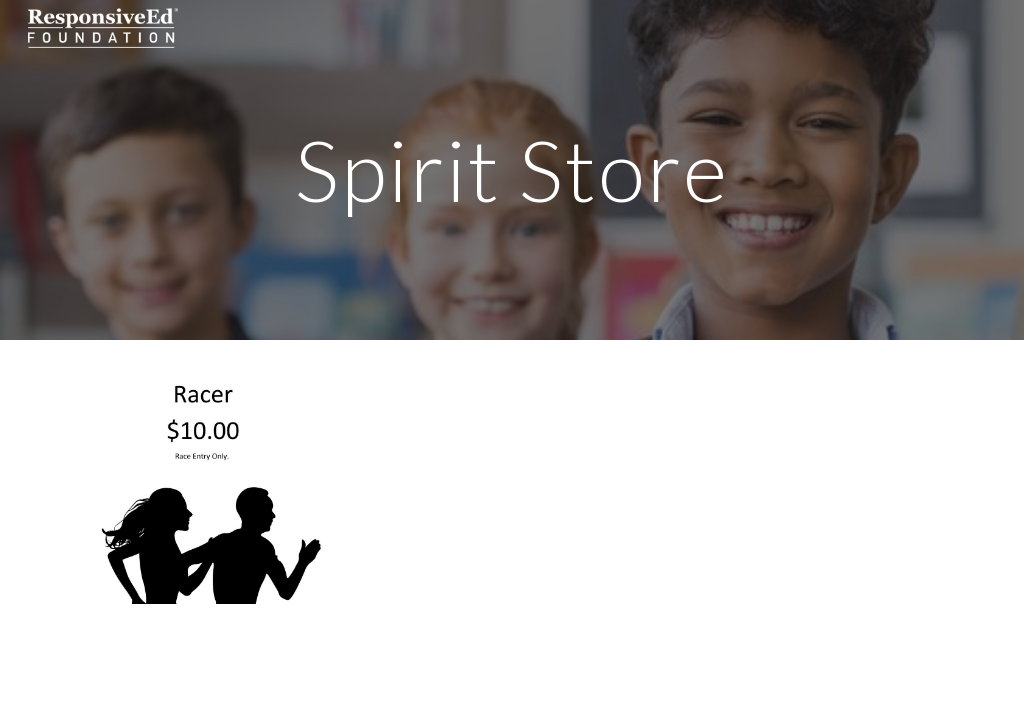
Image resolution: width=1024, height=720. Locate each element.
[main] (511, 169)
